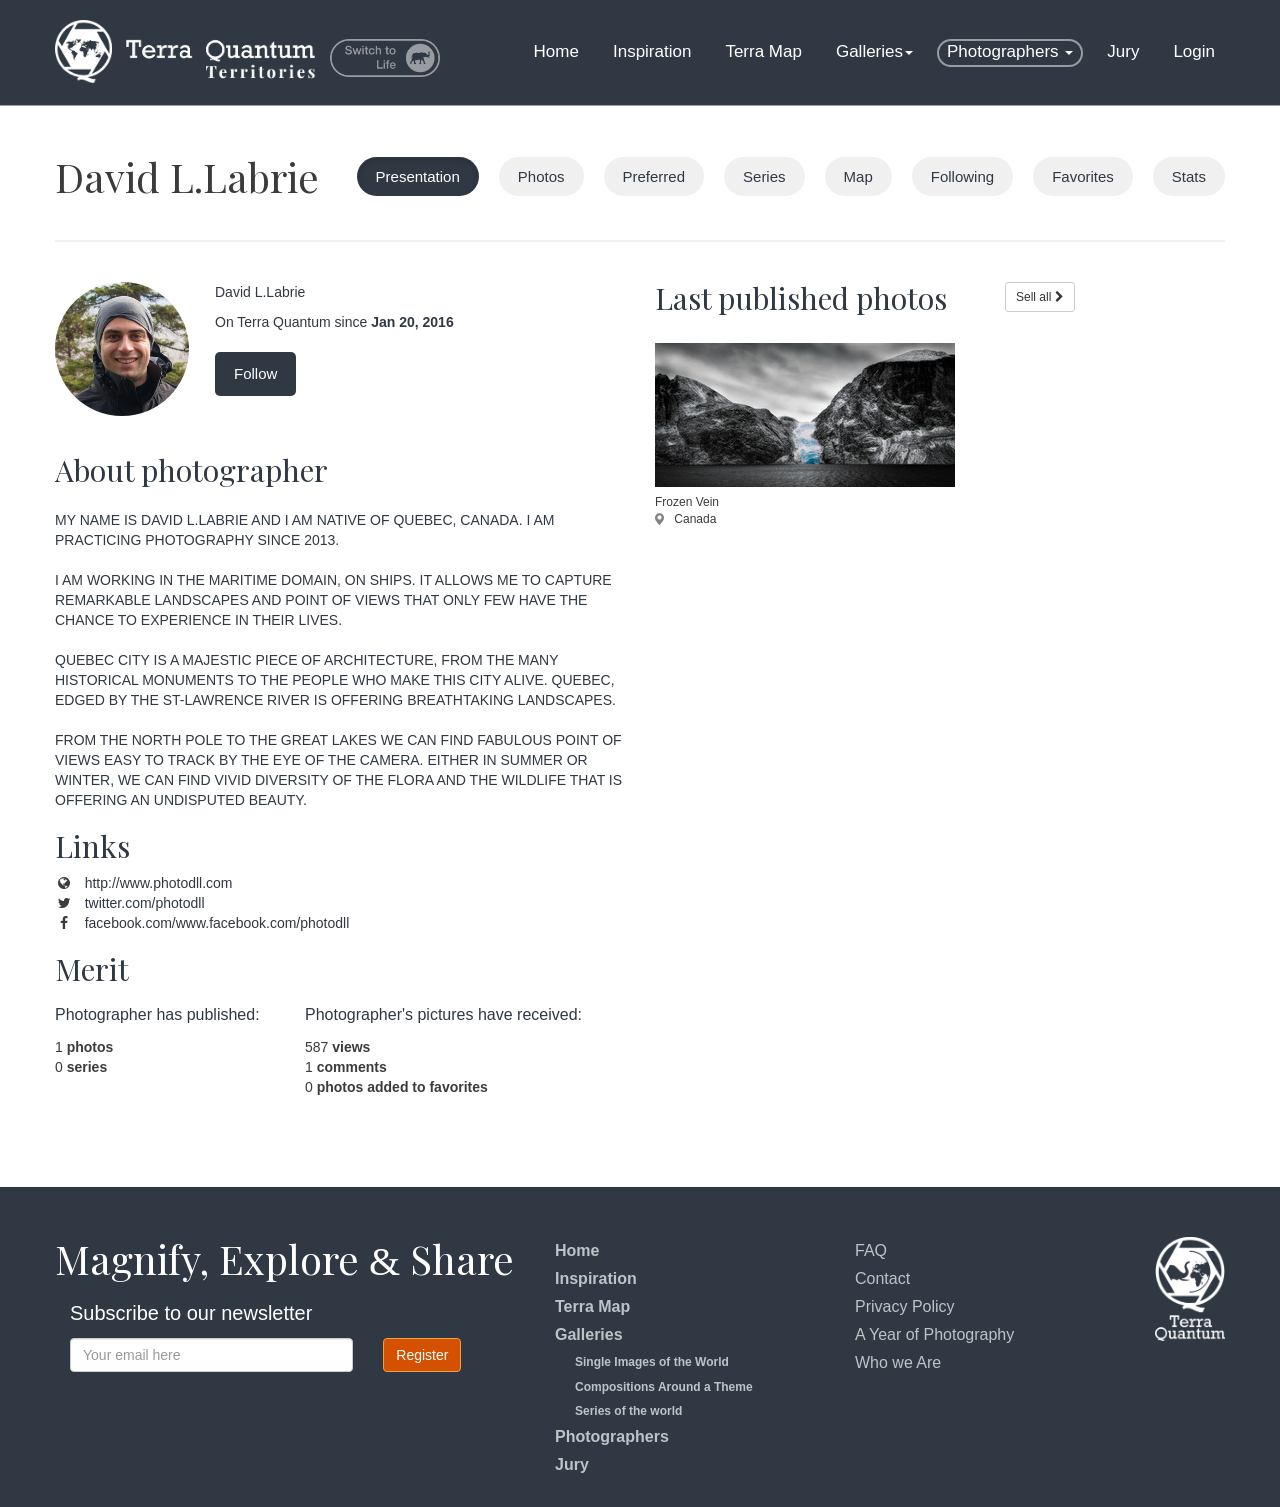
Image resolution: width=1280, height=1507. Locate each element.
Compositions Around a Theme (664, 1387)
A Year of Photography (934, 1334)
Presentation (418, 176)
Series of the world (628, 1411)
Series (764, 176)
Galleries (874, 51)
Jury (1123, 51)
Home (556, 51)
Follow (255, 373)
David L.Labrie (187, 176)
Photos (541, 176)
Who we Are (898, 1362)
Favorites (1083, 176)
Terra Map (763, 51)
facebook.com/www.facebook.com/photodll (217, 923)
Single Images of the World (652, 1362)
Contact (882, 1278)
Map (858, 176)
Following (962, 176)
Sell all (1040, 297)
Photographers (1010, 51)
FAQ (871, 1250)
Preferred (654, 176)
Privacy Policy (905, 1306)
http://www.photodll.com (159, 883)
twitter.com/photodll (145, 903)
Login (1194, 51)
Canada (685, 519)
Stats (1189, 176)
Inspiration (652, 51)
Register (422, 1355)
